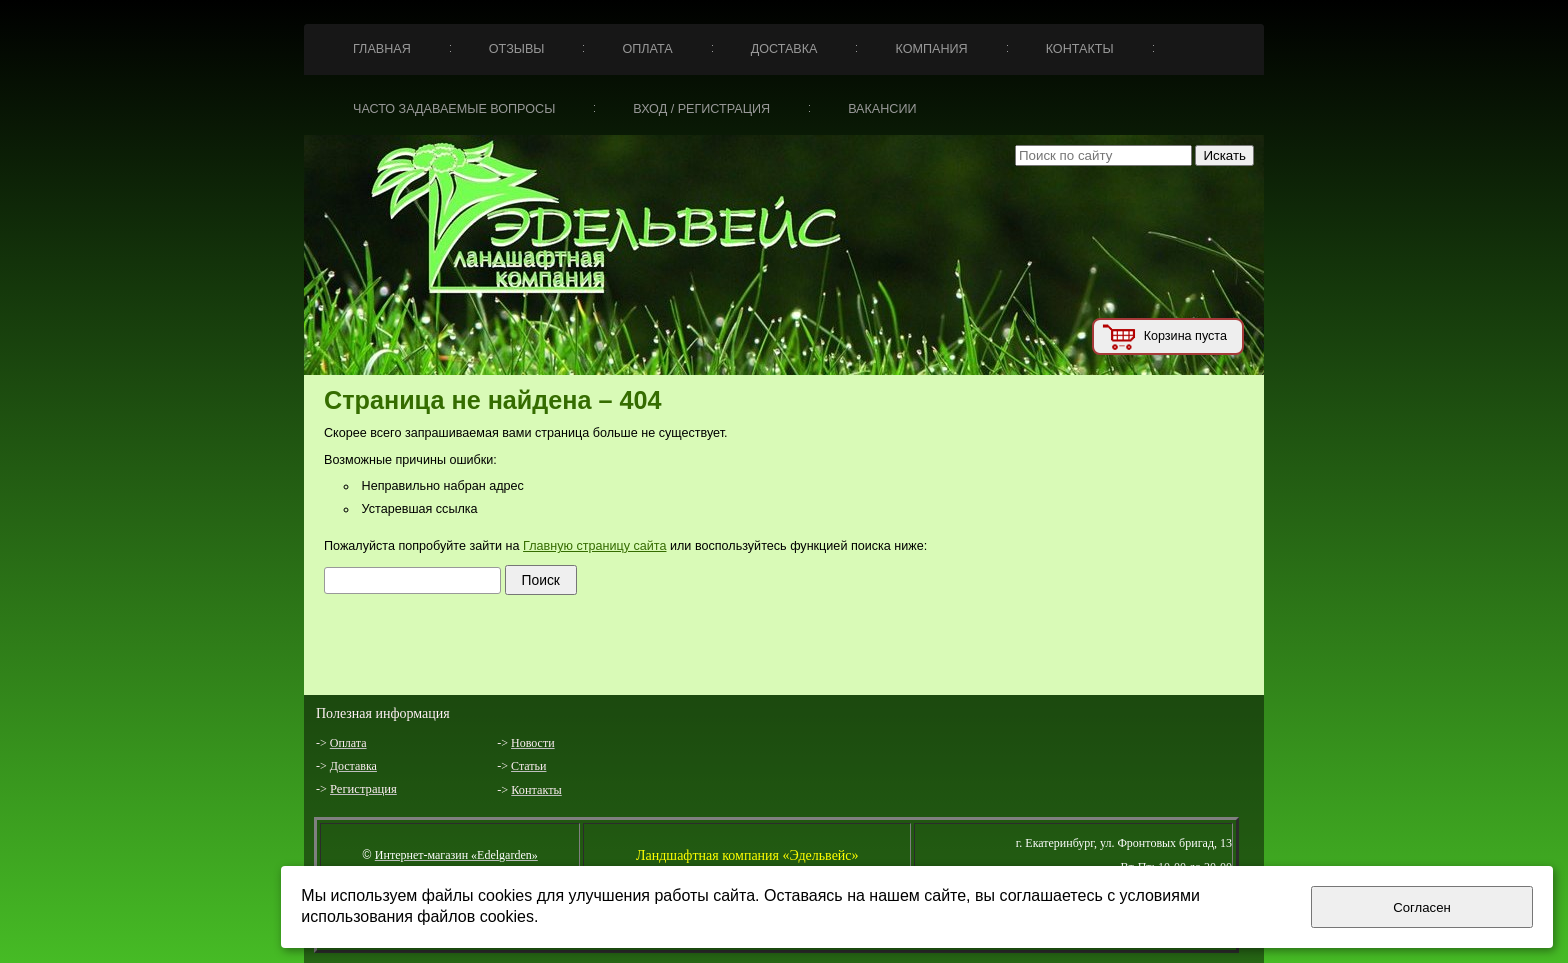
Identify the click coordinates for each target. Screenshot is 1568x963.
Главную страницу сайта (594, 546)
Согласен (1422, 907)
